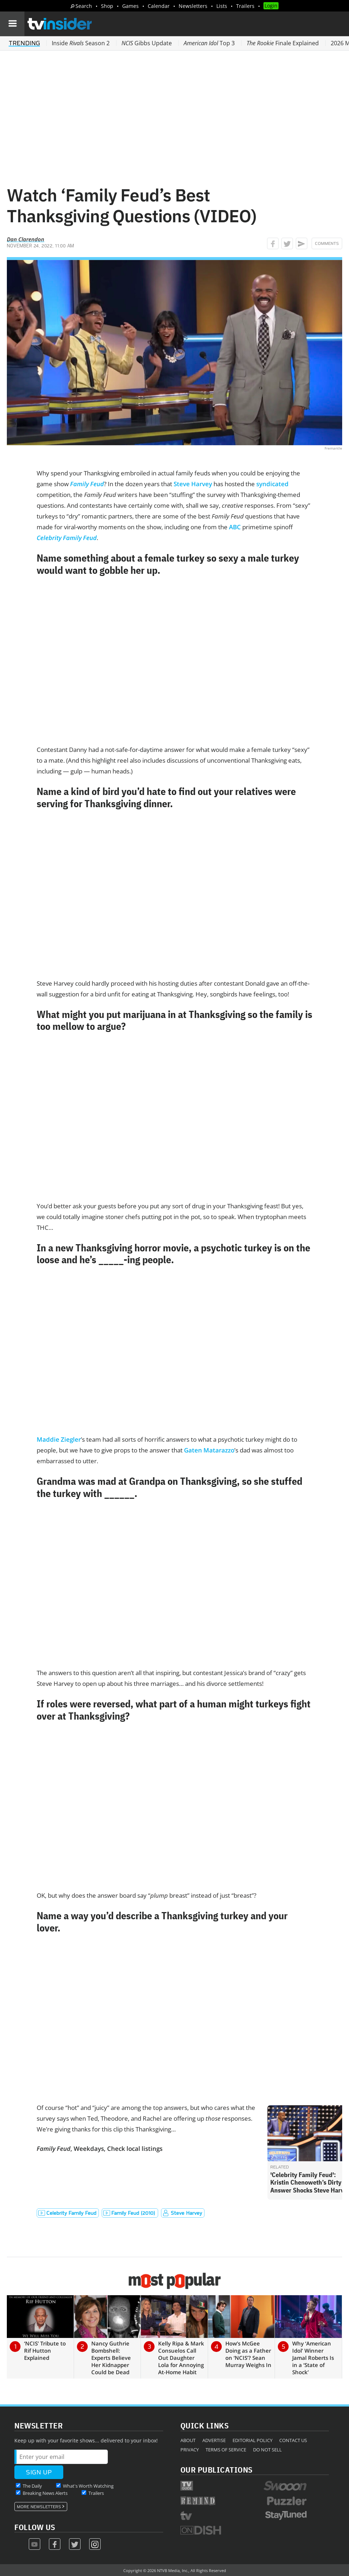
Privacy (189, 2449)
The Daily (32, 2486)
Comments (327, 243)
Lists (221, 6)
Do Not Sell (267, 2449)
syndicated (272, 484)
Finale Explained (283, 43)
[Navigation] (12, 23)
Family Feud (87, 484)
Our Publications (216, 2469)
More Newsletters (39, 2506)
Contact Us (293, 2440)
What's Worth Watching (88, 2486)
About (188, 2440)
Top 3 (209, 43)
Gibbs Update (146, 43)
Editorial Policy (252, 2440)
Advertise (214, 2440)
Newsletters (193, 6)
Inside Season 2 (81, 43)
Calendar (159, 6)
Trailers (245, 6)
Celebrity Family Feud (67, 538)
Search (83, 6)
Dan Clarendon (25, 239)
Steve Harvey (193, 484)
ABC (235, 527)
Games (130, 6)
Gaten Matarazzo (209, 1450)
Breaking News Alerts (45, 2493)
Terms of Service (226, 2449)
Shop (107, 6)
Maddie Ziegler (59, 1439)
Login (271, 5)
